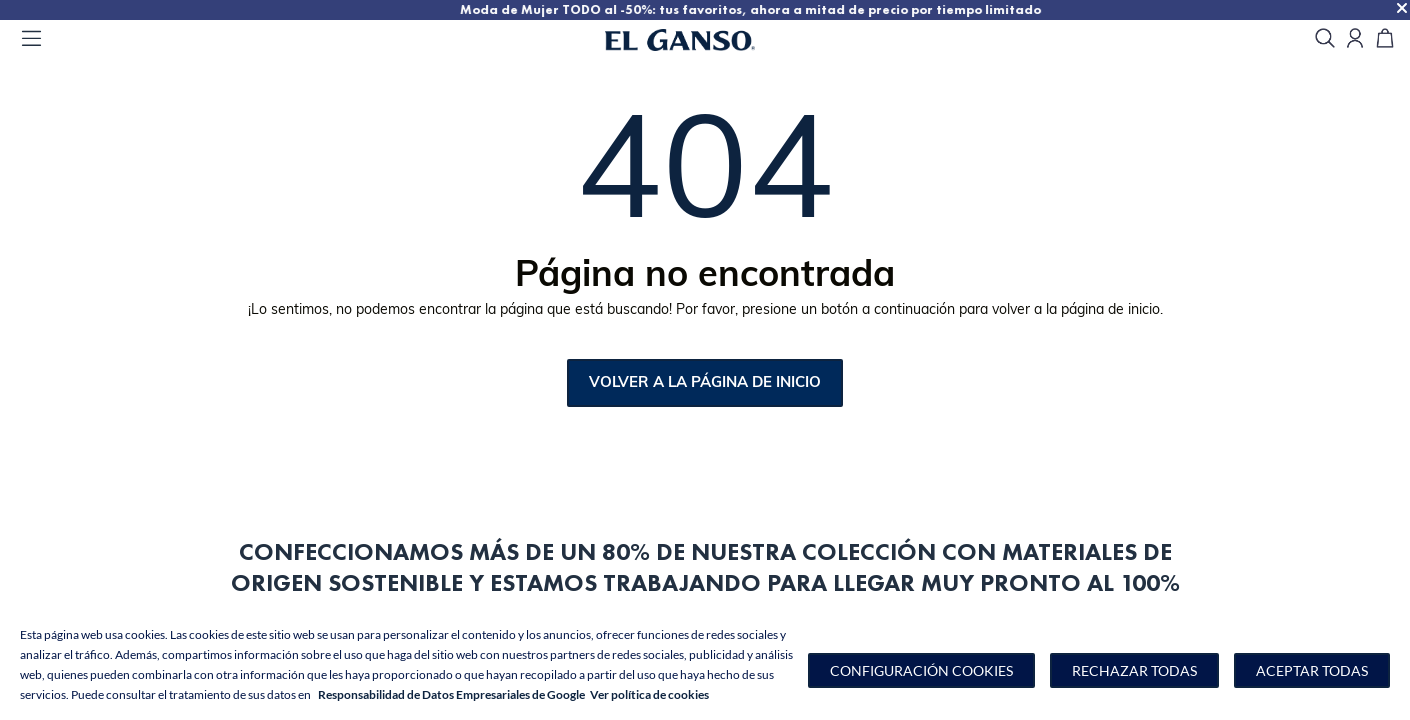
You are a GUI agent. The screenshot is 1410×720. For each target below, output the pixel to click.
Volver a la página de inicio (705, 383)
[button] (921, 670)
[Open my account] (1355, 39)
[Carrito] (1385, 39)
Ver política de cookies (649, 694)
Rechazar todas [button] (1134, 670)
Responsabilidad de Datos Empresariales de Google (451, 694)
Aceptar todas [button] (1312, 670)
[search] (1325, 39)
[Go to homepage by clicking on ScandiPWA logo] (705, 40)
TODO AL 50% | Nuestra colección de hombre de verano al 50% (218, 9)
